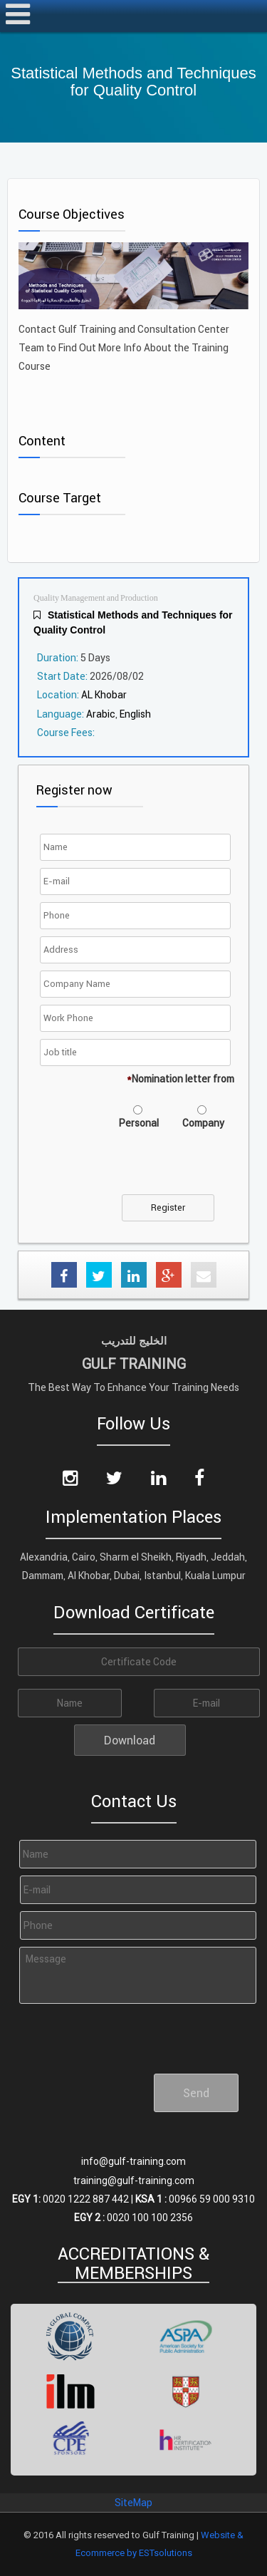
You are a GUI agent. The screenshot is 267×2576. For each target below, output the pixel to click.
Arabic (100, 714)
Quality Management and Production (95, 598)
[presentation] (151, 1166)
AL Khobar (104, 694)
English (135, 714)
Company (203, 1123)
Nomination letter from (180, 1078)
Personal (139, 1123)
